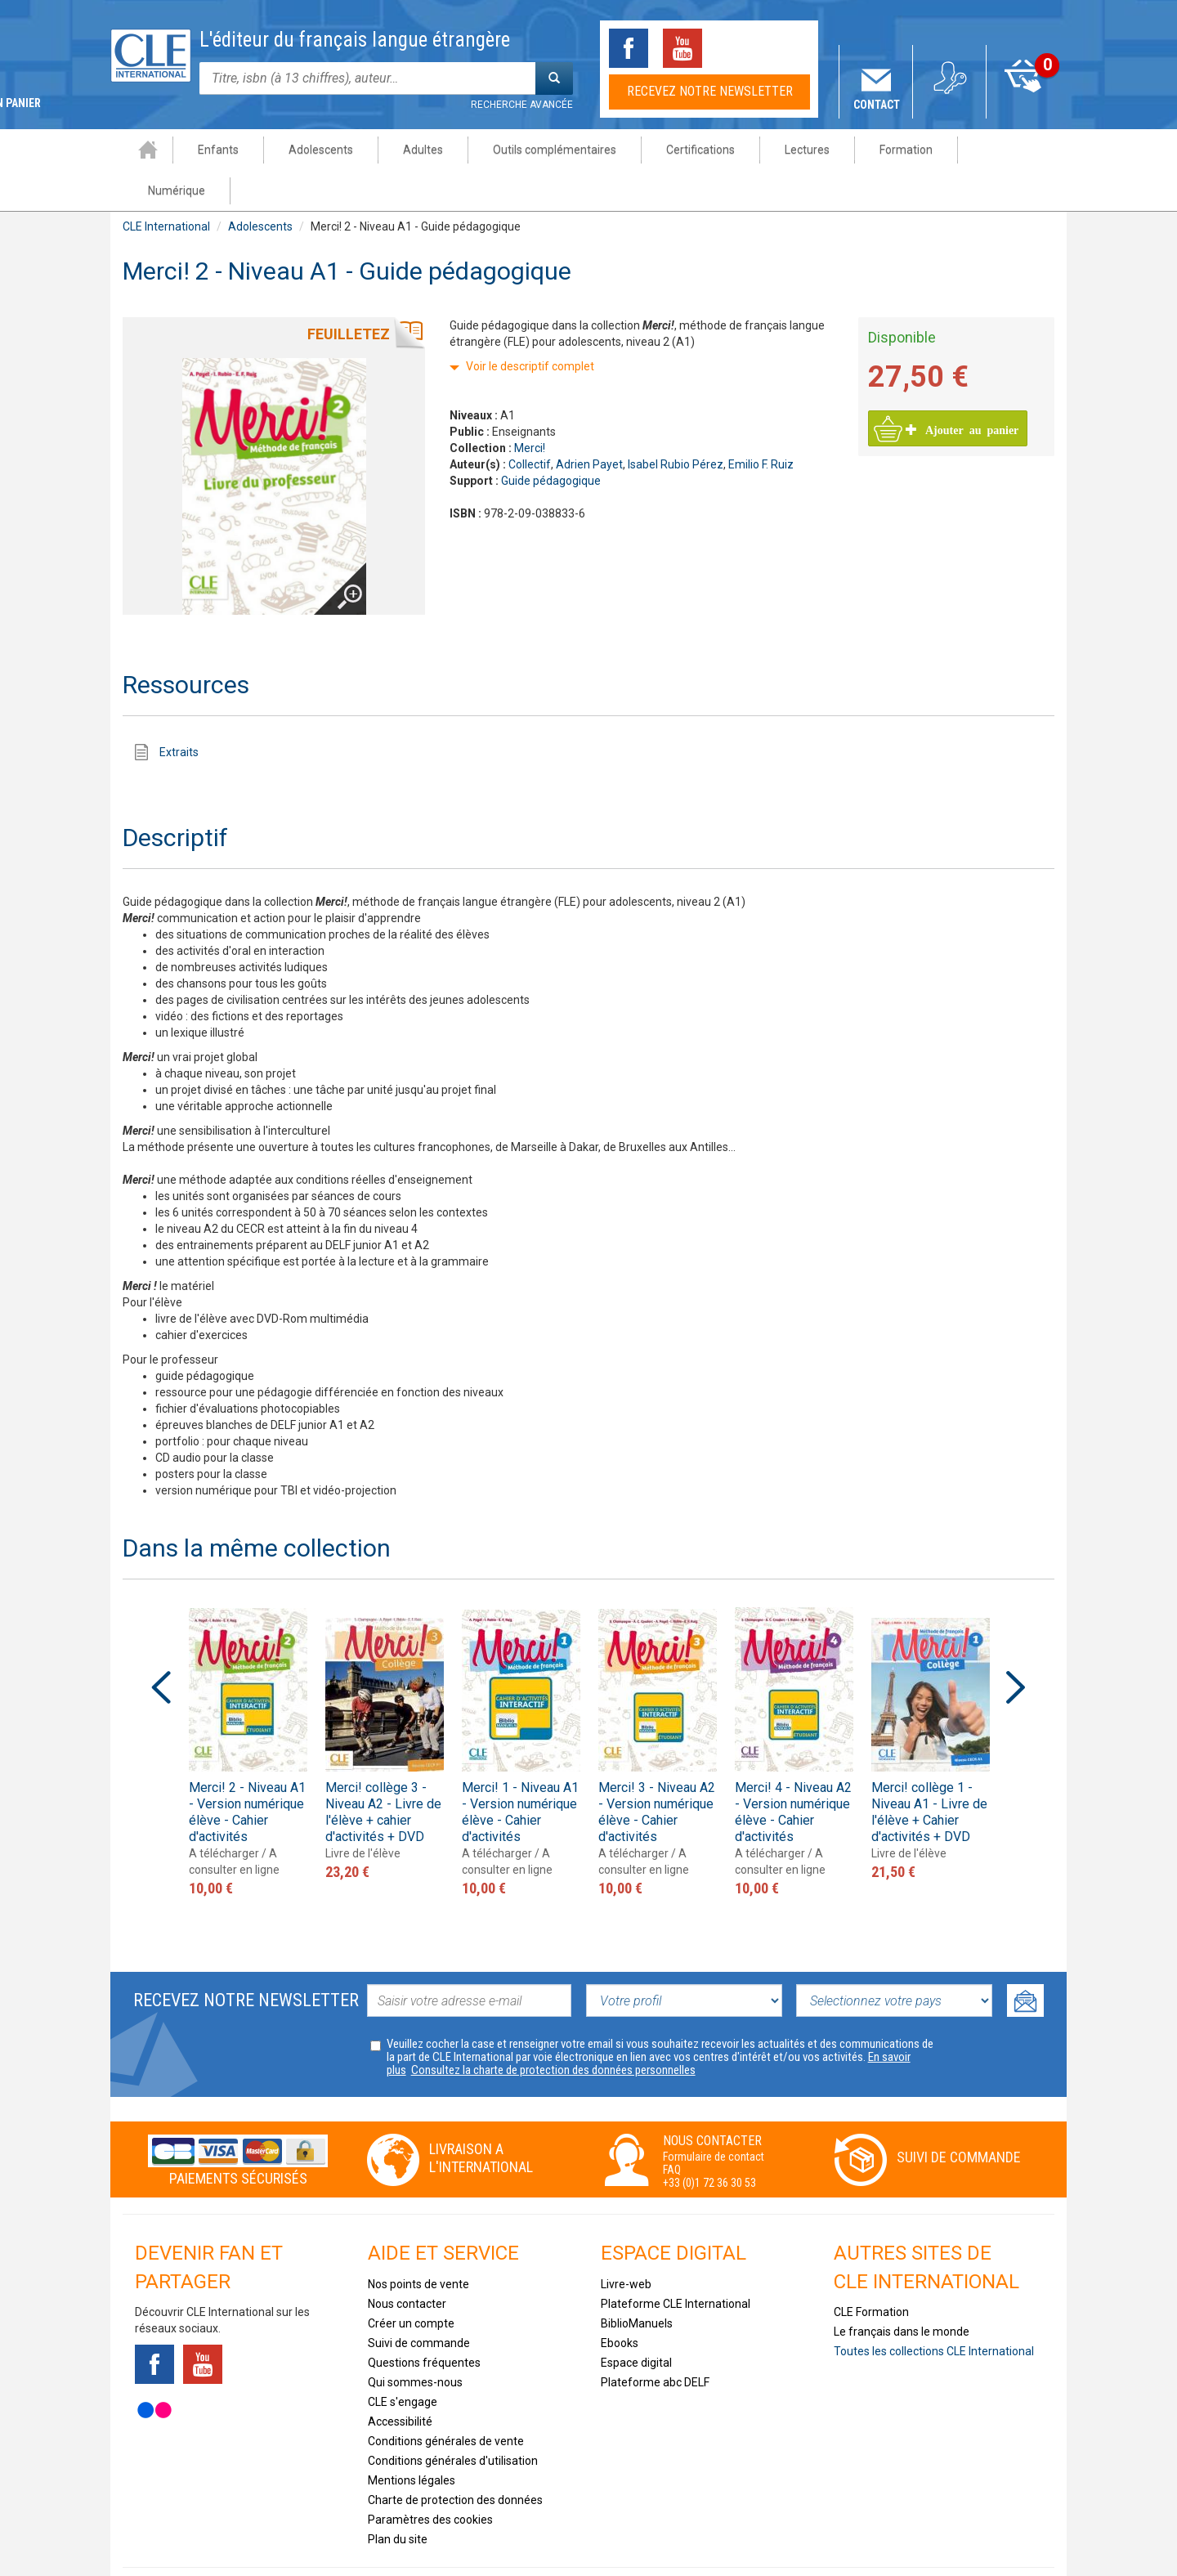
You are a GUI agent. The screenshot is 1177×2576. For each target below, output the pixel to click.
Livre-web (626, 2243)
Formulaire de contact (713, 2115)
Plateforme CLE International (675, 2262)
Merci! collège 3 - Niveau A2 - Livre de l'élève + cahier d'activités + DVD (383, 1771)
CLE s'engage (402, 2361)
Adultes (410, 149)
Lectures (794, 149)
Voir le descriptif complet (530, 325)
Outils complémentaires (541, 149)
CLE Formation (871, 2271)
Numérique (998, 149)
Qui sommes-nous (415, 2341)
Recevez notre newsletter (710, 91)
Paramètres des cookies (430, 2478)
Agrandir (336, 529)
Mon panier (1023, 104)
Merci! (529, 407)
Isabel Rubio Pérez (675, 423)
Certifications (687, 149)
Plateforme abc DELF (655, 2341)
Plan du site (397, 2498)
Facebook (628, 48)
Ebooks (619, 2302)
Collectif (529, 423)
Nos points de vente (418, 2243)
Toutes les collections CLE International (934, 2310)
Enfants (205, 149)
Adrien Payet (589, 423)
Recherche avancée (522, 104)
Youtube (682, 48)
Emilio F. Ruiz (761, 423)
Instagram (790, 48)
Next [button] (1016, 1646)
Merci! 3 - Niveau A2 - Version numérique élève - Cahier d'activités (656, 1771)
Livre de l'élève (363, 1812)
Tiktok (736, 48)
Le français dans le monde (901, 2290)
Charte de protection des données (455, 2459)
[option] (248, 1710)
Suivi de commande (959, 2116)
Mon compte (950, 104)
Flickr (154, 2369)
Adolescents (307, 149)
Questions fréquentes (424, 2321)
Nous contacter (407, 2262)
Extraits (179, 711)
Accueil (134, 149)
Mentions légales (411, 2439)
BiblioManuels (637, 2282)
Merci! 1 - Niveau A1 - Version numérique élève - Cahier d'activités (520, 1771)
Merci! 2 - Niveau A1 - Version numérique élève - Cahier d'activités (247, 1771)
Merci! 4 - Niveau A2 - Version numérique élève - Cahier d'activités (793, 1771)
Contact (876, 104)
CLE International (166, 185)
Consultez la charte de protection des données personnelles (553, 2029)
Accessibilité (400, 2380)
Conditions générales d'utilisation (453, 2419)
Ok (1025, 1959)
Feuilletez (348, 293)
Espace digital (636, 2321)
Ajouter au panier (962, 388)
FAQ (672, 2128)
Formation (893, 149)
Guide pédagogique (551, 439)
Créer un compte (411, 2282)
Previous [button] (161, 1646)
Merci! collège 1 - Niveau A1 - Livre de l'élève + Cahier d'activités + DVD (929, 1771)
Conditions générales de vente (446, 2400)
